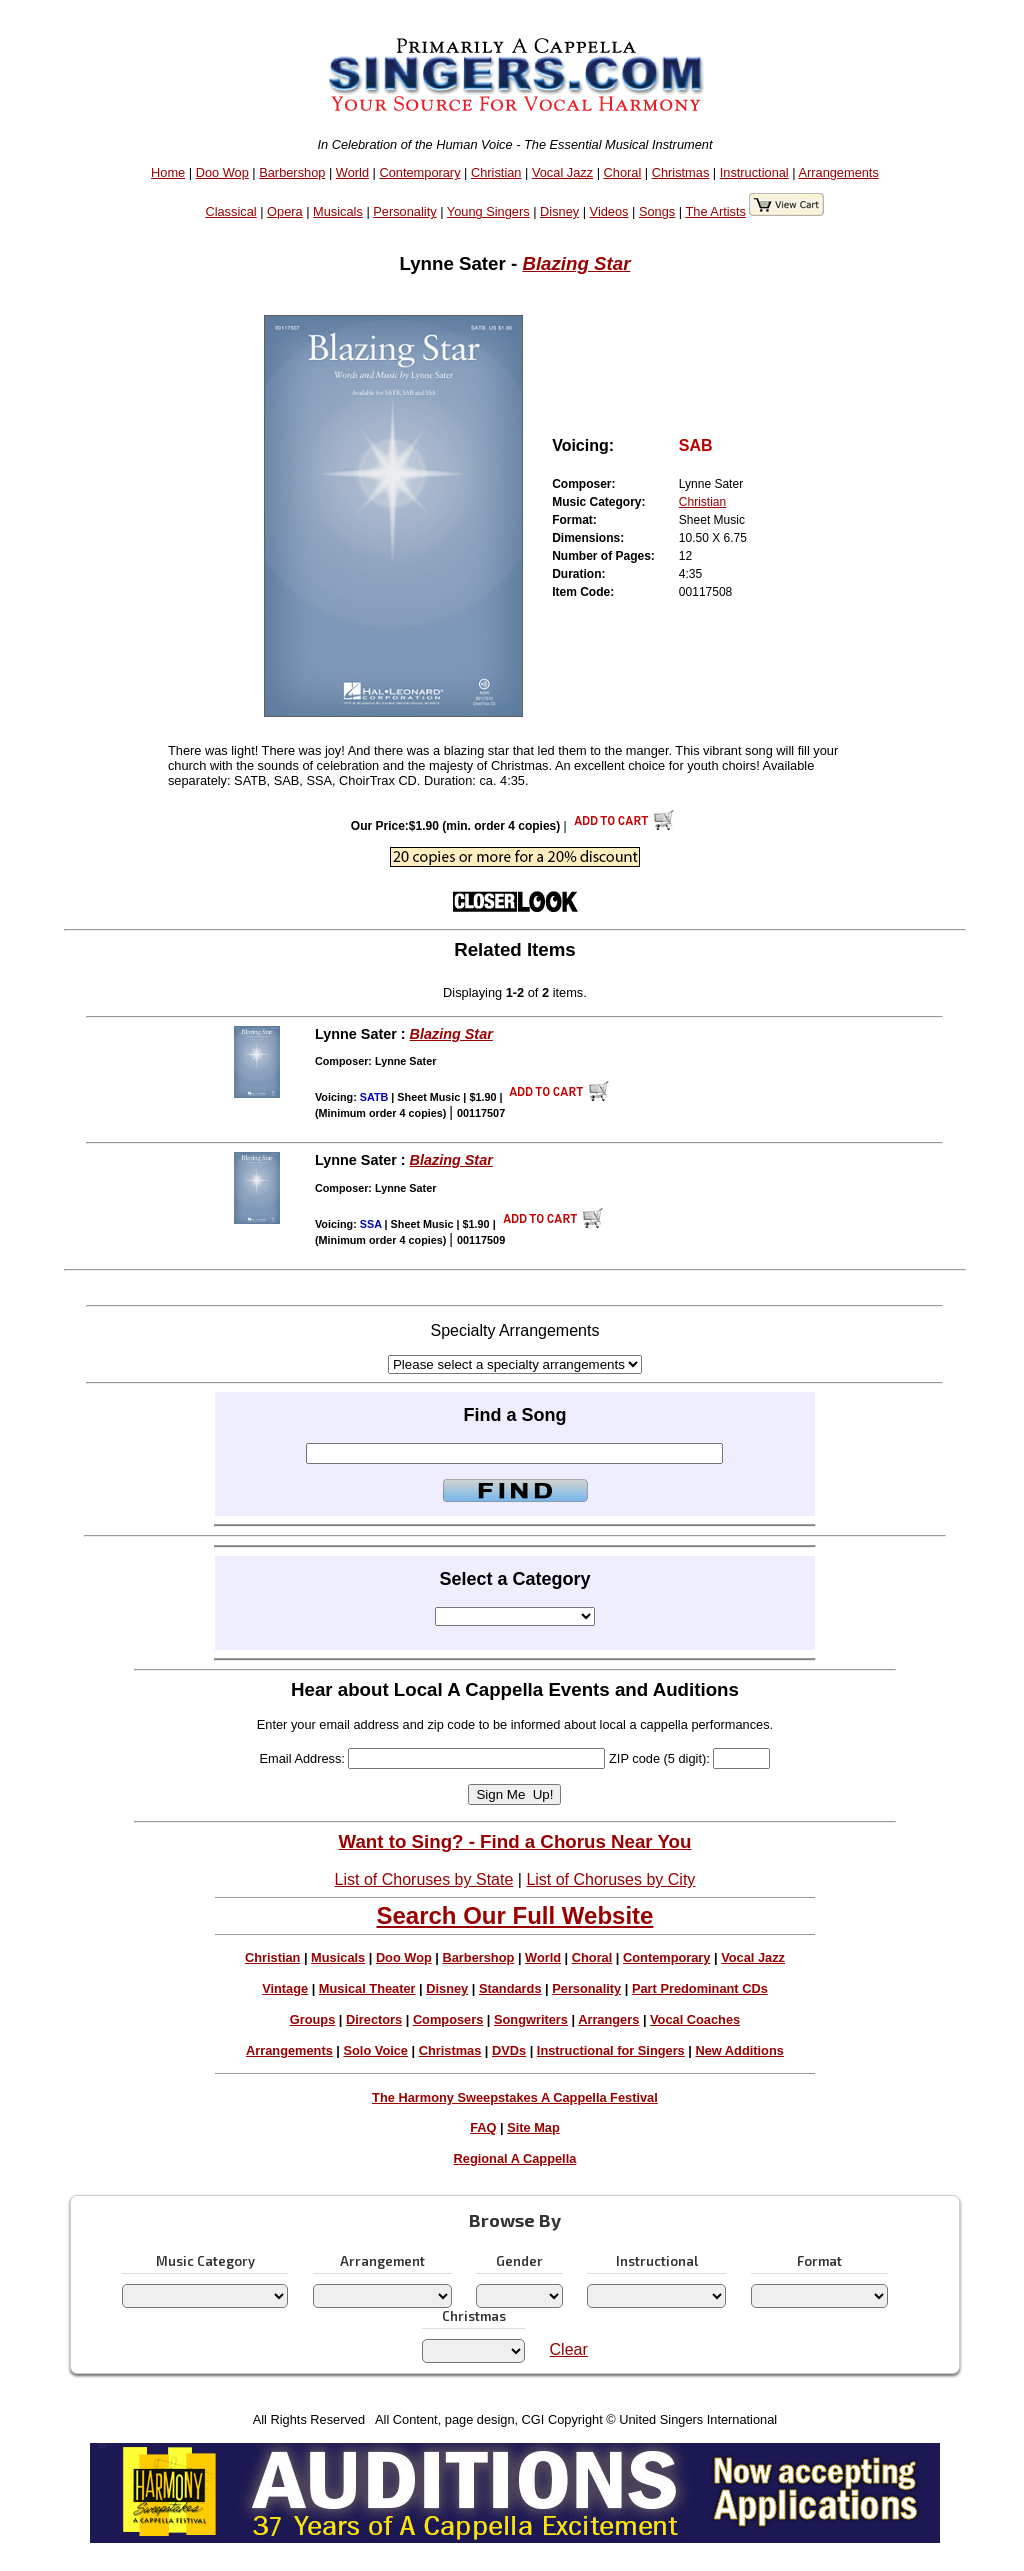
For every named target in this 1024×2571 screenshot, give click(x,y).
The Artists (715, 211)
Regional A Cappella (515, 2158)
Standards (510, 1988)
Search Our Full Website (514, 1915)
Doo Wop (222, 172)
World (352, 172)
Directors (374, 2019)
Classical (230, 211)
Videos (609, 211)
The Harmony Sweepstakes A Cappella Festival (515, 2097)
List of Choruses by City (610, 1879)
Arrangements (838, 172)
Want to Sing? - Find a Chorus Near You (514, 1841)
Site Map (533, 2127)
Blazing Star (576, 263)
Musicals (338, 211)
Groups (313, 2019)
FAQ (483, 2127)
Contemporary (419, 172)
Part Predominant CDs (700, 1988)
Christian (496, 172)
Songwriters (531, 2019)
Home (168, 172)
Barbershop (292, 172)
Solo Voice (376, 2050)
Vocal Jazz (562, 172)
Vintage (285, 1988)
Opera (285, 211)
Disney (559, 211)
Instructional (754, 172)
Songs (657, 211)
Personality (404, 211)
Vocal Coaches (695, 2019)
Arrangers (608, 2019)
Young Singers (488, 211)
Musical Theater (367, 1988)
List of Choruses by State (424, 1879)
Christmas (681, 172)
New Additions (739, 2050)
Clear (569, 2349)
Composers (448, 2019)
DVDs (509, 2050)
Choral (623, 172)
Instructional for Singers (611, 2050)
